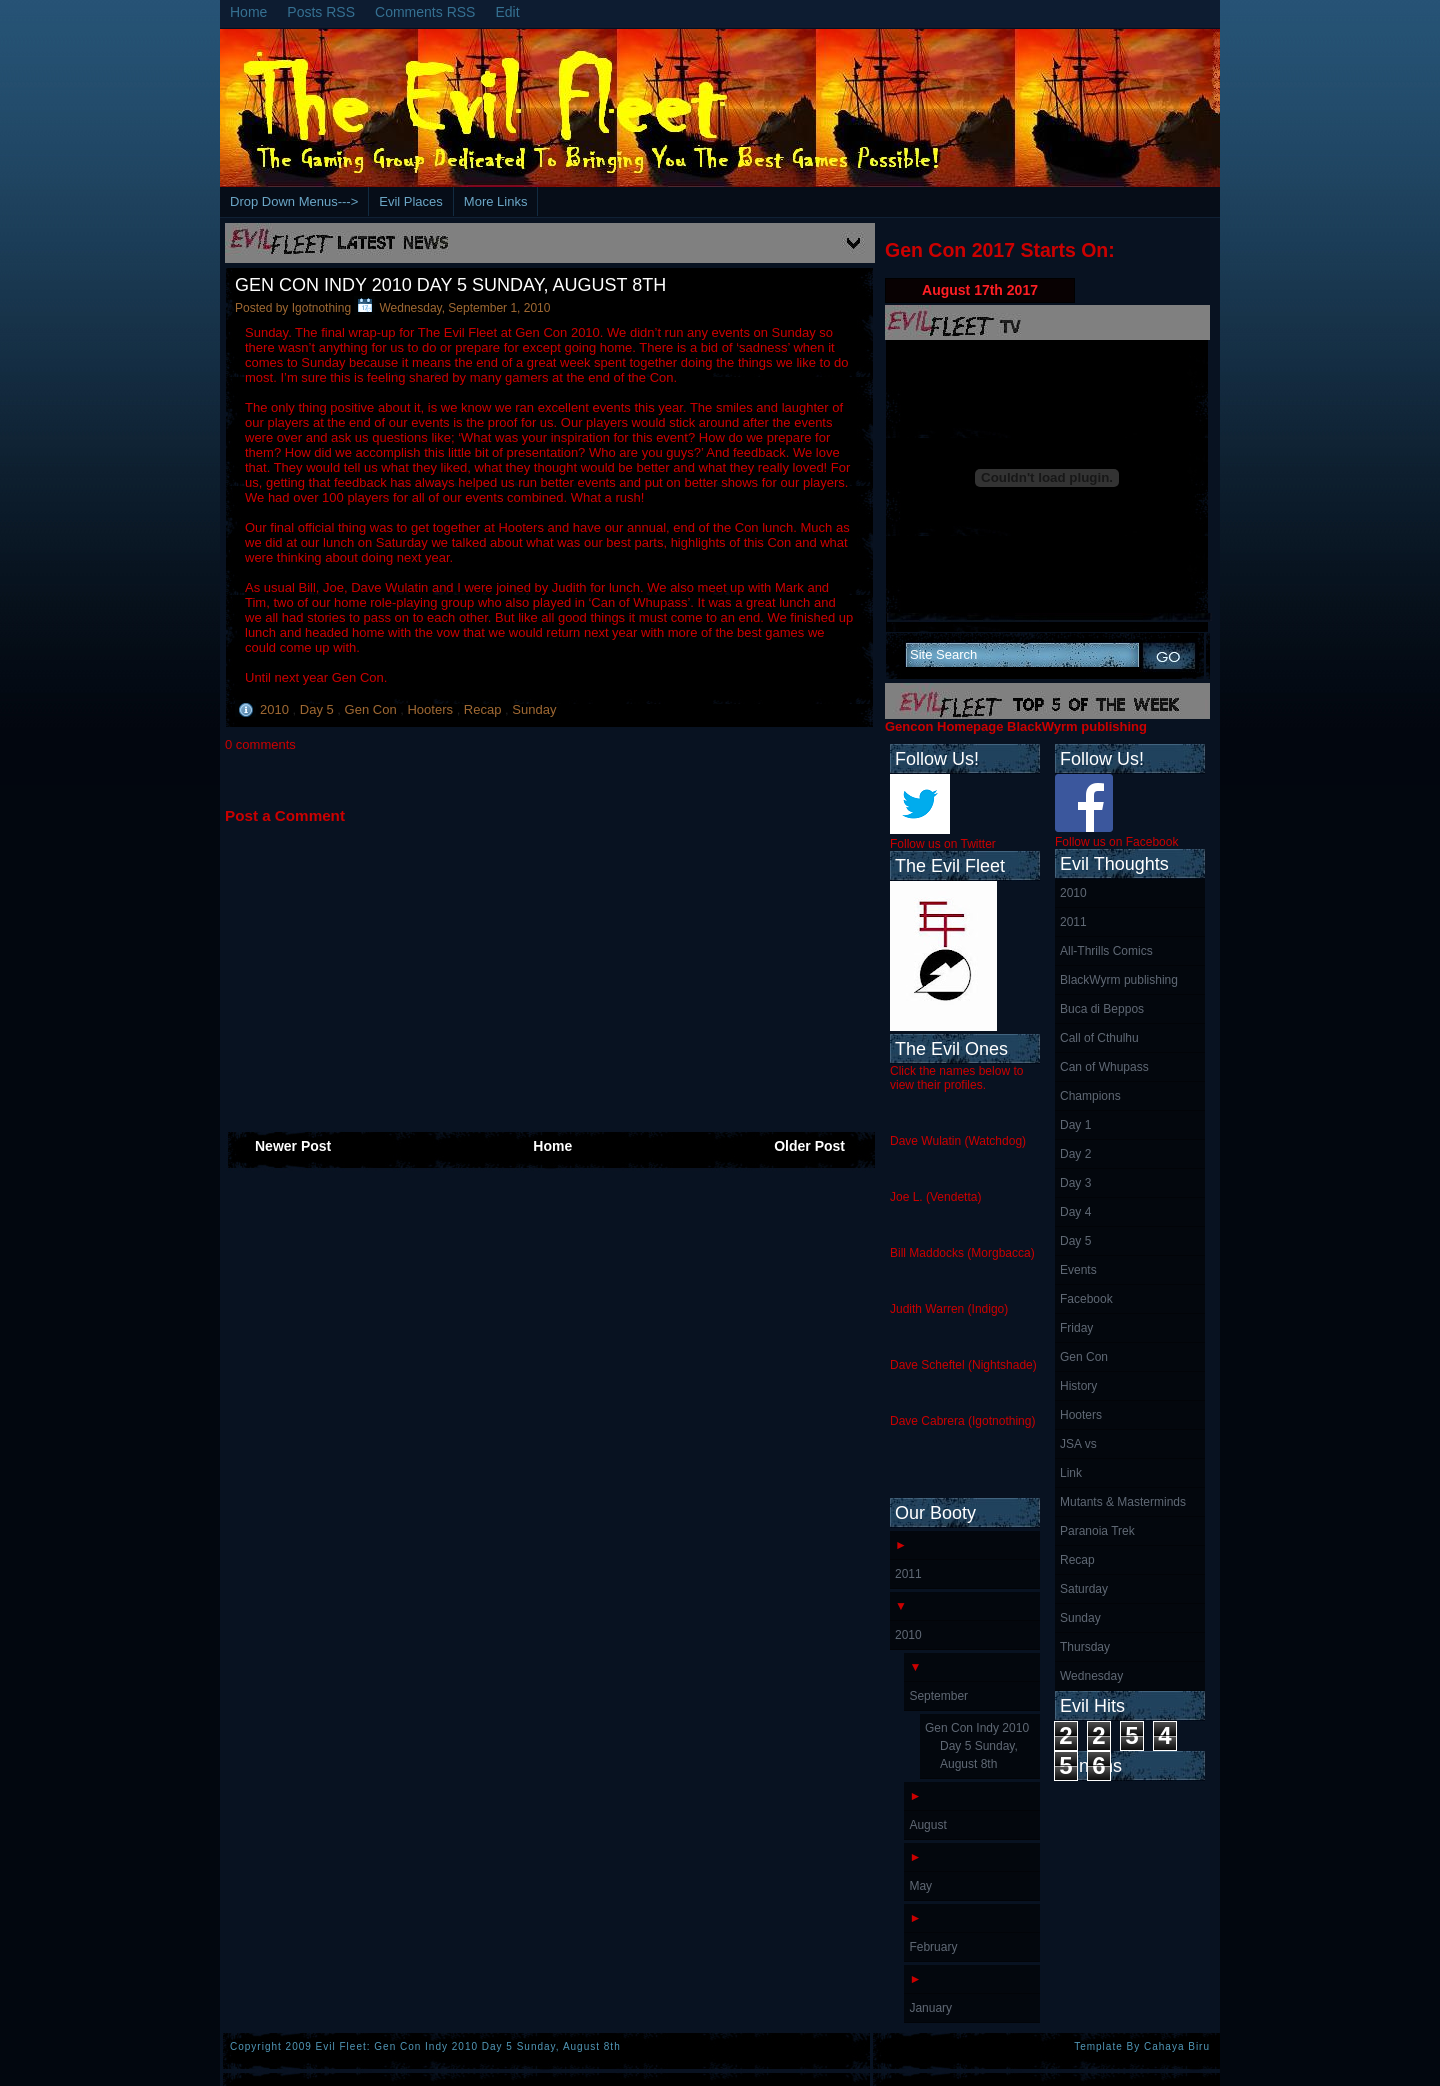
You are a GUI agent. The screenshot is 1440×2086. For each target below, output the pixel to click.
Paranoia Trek (1097, 1531)
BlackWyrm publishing (1119, 980)
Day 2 (1075, 1154)
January (930, 2008)
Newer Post (293, 1146)
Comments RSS (425, 12)
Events (1078, 1270)
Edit (507, 12)
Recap (484, 709)
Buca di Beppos (1102, 1009)
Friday (1076, 1328)
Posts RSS (321, 12)
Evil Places (411, 201)
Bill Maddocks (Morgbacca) (962, 1253)
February (933, 1947)
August (927, 1825)
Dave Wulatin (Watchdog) (958, 1141)
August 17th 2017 (980, 290)
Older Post (809, 1146)
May (920, 1886)
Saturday (1084, 1589)
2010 (276, 709)
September (938, 1696)
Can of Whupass (1104, 1067)
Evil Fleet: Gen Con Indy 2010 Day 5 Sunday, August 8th (468, 2046)
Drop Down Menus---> (294, 201)
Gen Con (373, 709)
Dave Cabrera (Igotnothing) (962, 1421)
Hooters (431, 709)
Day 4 (1075, 1212)
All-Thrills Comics (1106, 951)
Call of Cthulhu (1099, 1038)
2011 (1073, 922)
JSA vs (1078, 1444)
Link (1071, 1473)
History (1078, 1386)
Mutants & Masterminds (1123, 1502)
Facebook (1086, 1299)
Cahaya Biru (1177, 2046)
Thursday (1085, 1647)
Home (248, 12)
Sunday (534, 709)
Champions (1090, 1096)
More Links (496, 201)
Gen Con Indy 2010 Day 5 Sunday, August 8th (450, 285)
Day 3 (1075, 1183)
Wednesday (1091, 1676)
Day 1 (1075, 1125)
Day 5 (319, 709)
